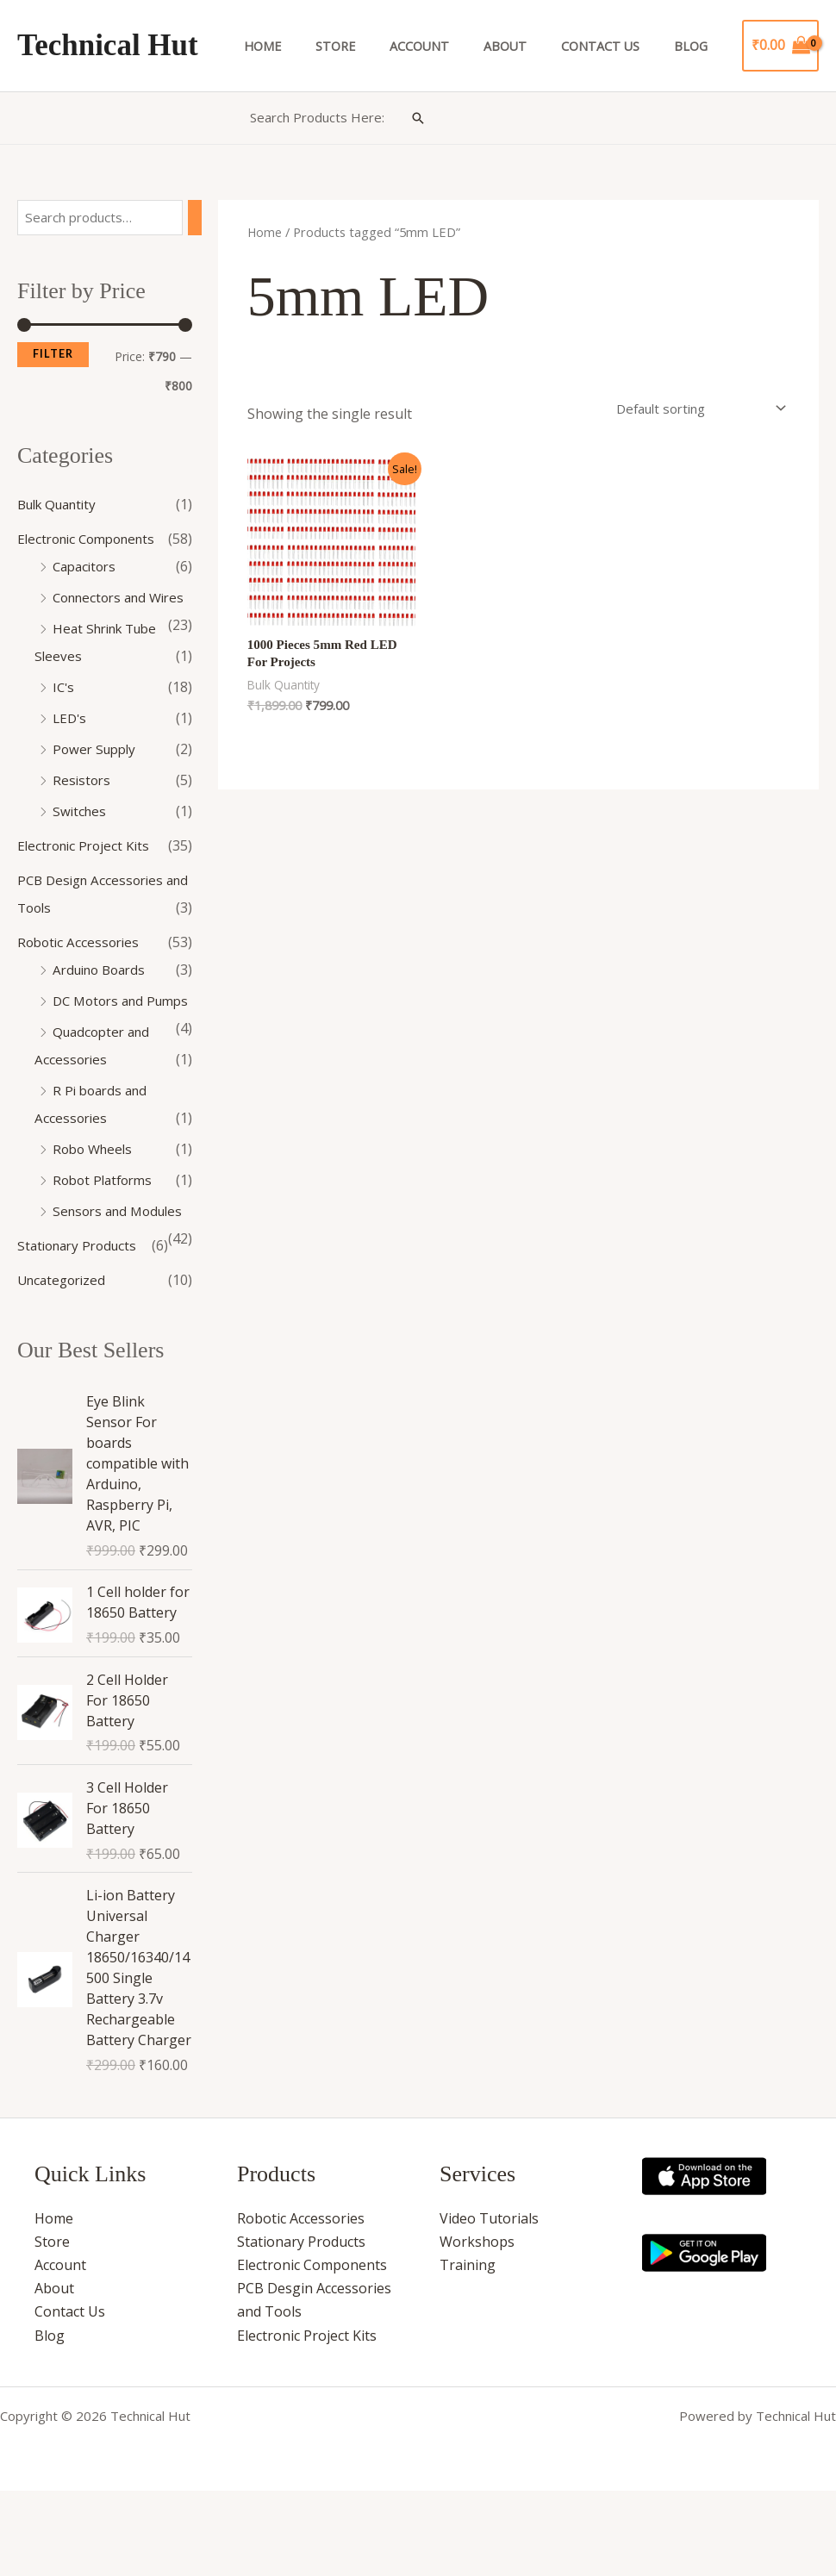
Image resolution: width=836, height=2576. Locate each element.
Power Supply (97, 777)
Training (468, 2350)
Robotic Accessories (81, 970)
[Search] (199, 218)
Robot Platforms (106, 1235)
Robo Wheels (95, 1204)
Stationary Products (81, 1328)
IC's (64, 715)
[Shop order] (689, 407)
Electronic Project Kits (87, 873)
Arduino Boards (103, 998)
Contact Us (615, 46)
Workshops (477, 2326)
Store (379, 46)
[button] (418, 118)
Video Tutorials (489, 2303)
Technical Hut (107, 45)
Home (315, 46)
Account (453, 46)
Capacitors (87, 567)
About (529, 46)
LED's (71, 746)
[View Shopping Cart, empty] (780, 46)
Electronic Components (92, 539)
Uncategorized (64, 1363)
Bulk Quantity (61, 505)
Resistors (83, 808)
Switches (81, 839)
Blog (696, 46)
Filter (53, 355)
